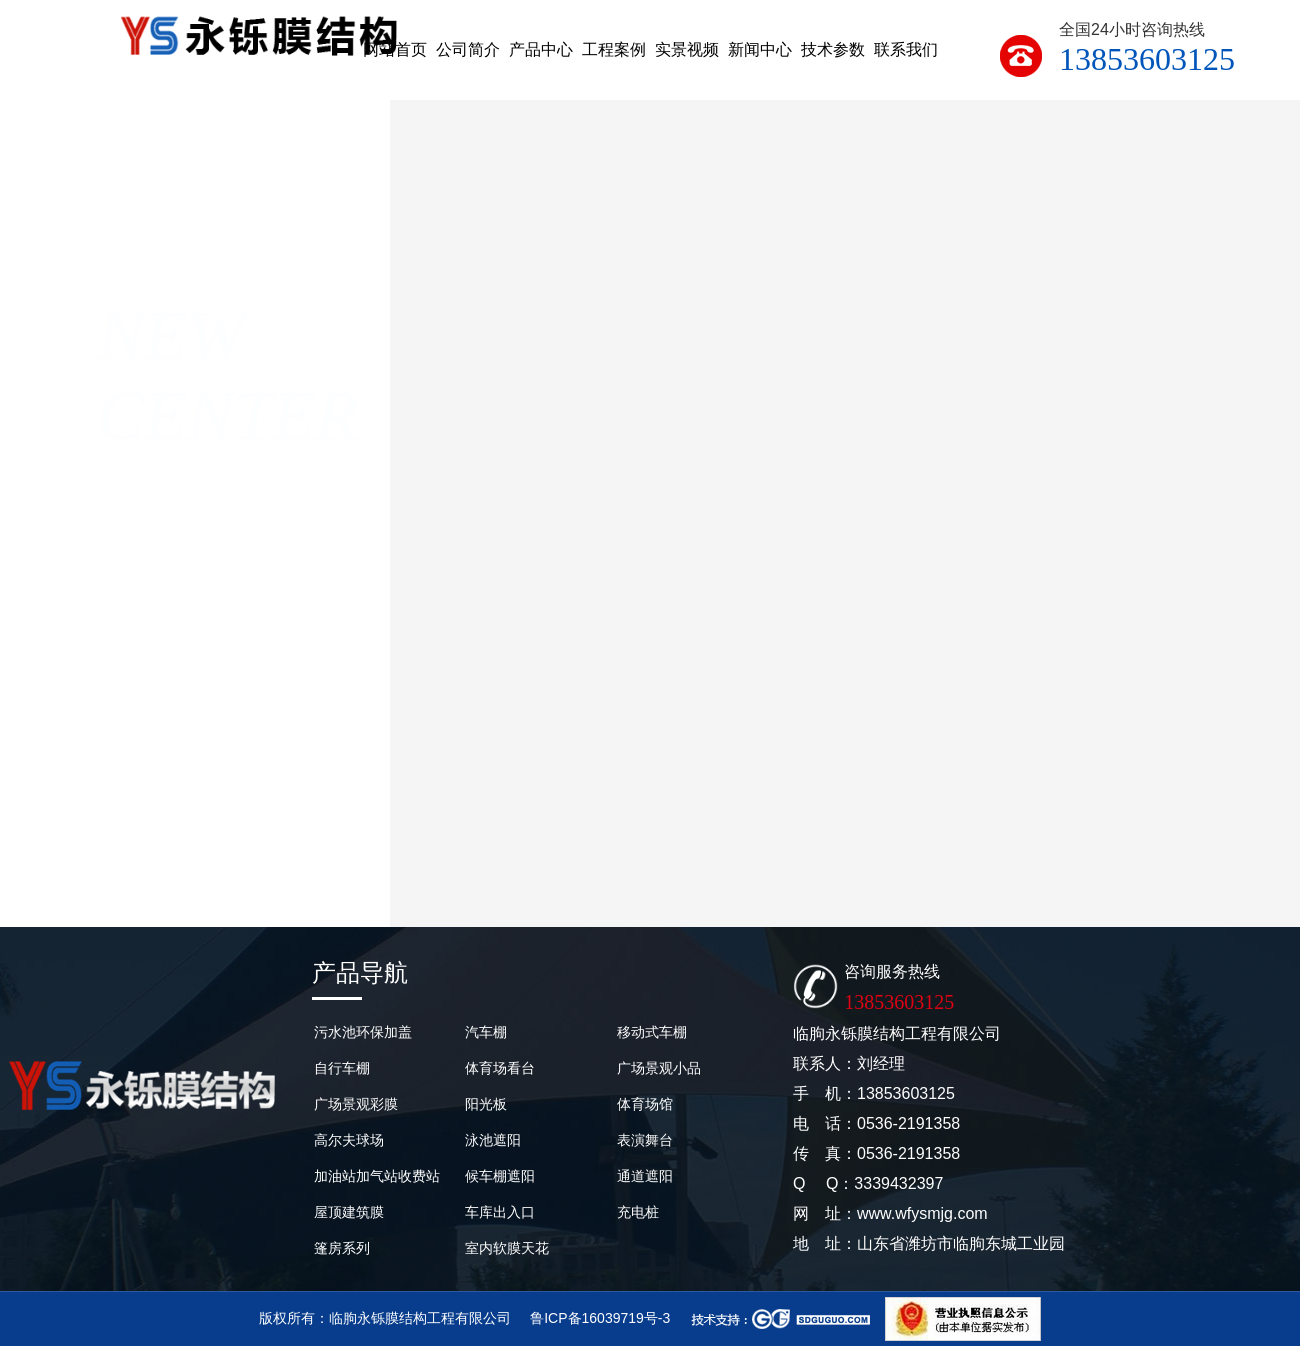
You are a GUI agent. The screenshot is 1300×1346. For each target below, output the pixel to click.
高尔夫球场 (349, 1140)
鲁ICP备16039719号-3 (600, 1318)
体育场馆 (645, 1104)
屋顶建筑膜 (349, 1212)
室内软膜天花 (507, 1248)
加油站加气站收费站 (377, 1176)
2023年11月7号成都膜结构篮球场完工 (845, 880)
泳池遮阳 (493, 1140)
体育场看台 (500, 1068)
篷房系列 (342, 1248)
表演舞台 (645, 1140)
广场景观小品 (659, 1068)
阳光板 (486, 1104)
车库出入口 (500, 1212)
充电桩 (638, 1212)
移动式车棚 (652, 1032)
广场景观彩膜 (356, 1104)
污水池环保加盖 (363, 1032)
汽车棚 (486, 1032)
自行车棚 (342, 1068)
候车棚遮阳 (500, 1176)
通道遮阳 (645, 1176)
